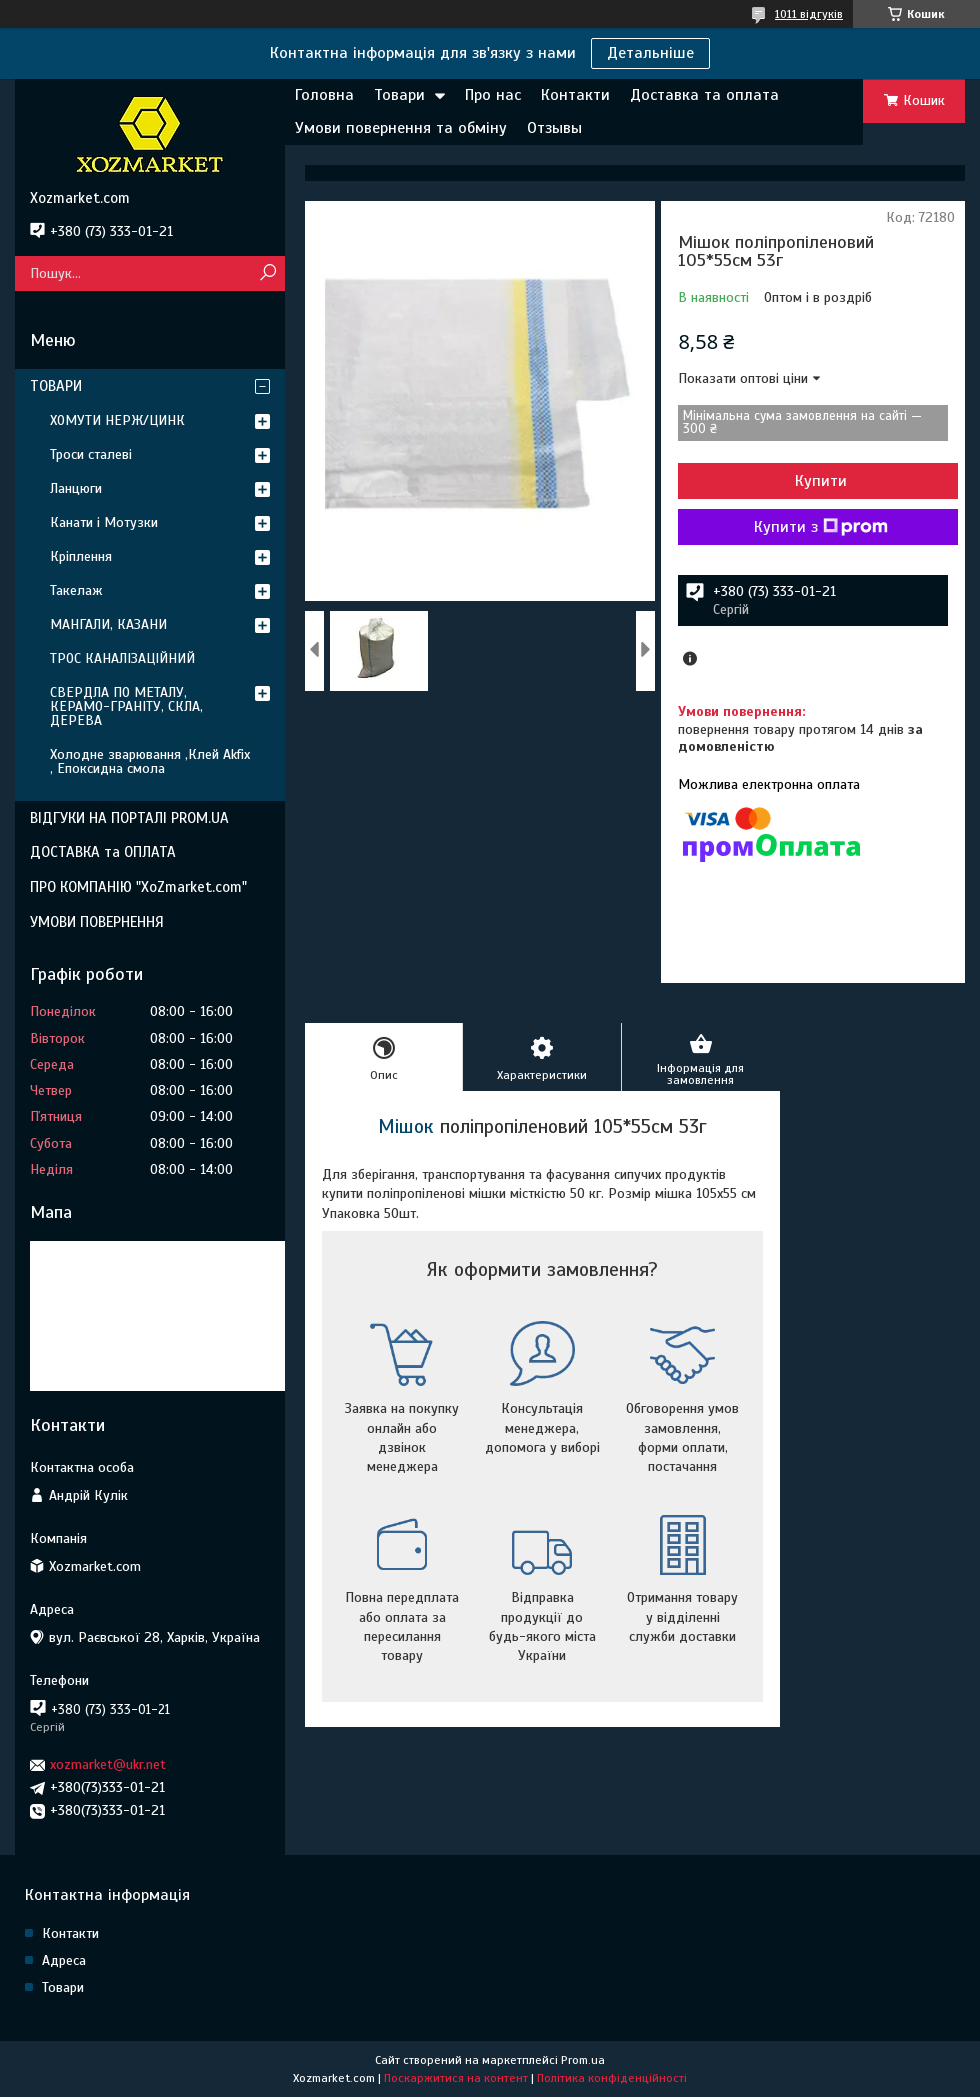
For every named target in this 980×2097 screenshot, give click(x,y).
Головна (324, 95)
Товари (399, 95)
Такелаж (76, 590)
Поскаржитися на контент (456, 2078)
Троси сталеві (91, 454)
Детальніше (650, 53)
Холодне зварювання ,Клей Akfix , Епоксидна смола (150, 761)
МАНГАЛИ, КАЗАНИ (108, 624)
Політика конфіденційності (612, 2078)
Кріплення (81, 556)
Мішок (406, 1126)
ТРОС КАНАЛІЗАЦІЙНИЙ (122, 658)
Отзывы (554, 128)
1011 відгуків (809, 14)
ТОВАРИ (56, 386)
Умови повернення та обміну (401, 128)
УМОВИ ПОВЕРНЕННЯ (97, 922)
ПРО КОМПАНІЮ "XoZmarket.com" (138, 887)
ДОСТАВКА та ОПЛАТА (103, 852)
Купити (821, 481)
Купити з (821, 527)
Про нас (493, 95)
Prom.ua (583, 2060)
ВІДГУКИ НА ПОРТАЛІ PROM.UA (129, 818)
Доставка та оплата (704, 95)
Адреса (64, 1960)
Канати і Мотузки (104, 522)
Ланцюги (76, 488)
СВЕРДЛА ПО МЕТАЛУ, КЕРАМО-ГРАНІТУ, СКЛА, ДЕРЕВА (126, 706)
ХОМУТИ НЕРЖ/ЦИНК (117, 420)
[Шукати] (267, 273)
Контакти (575, 95)
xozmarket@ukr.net (108, 1764)
